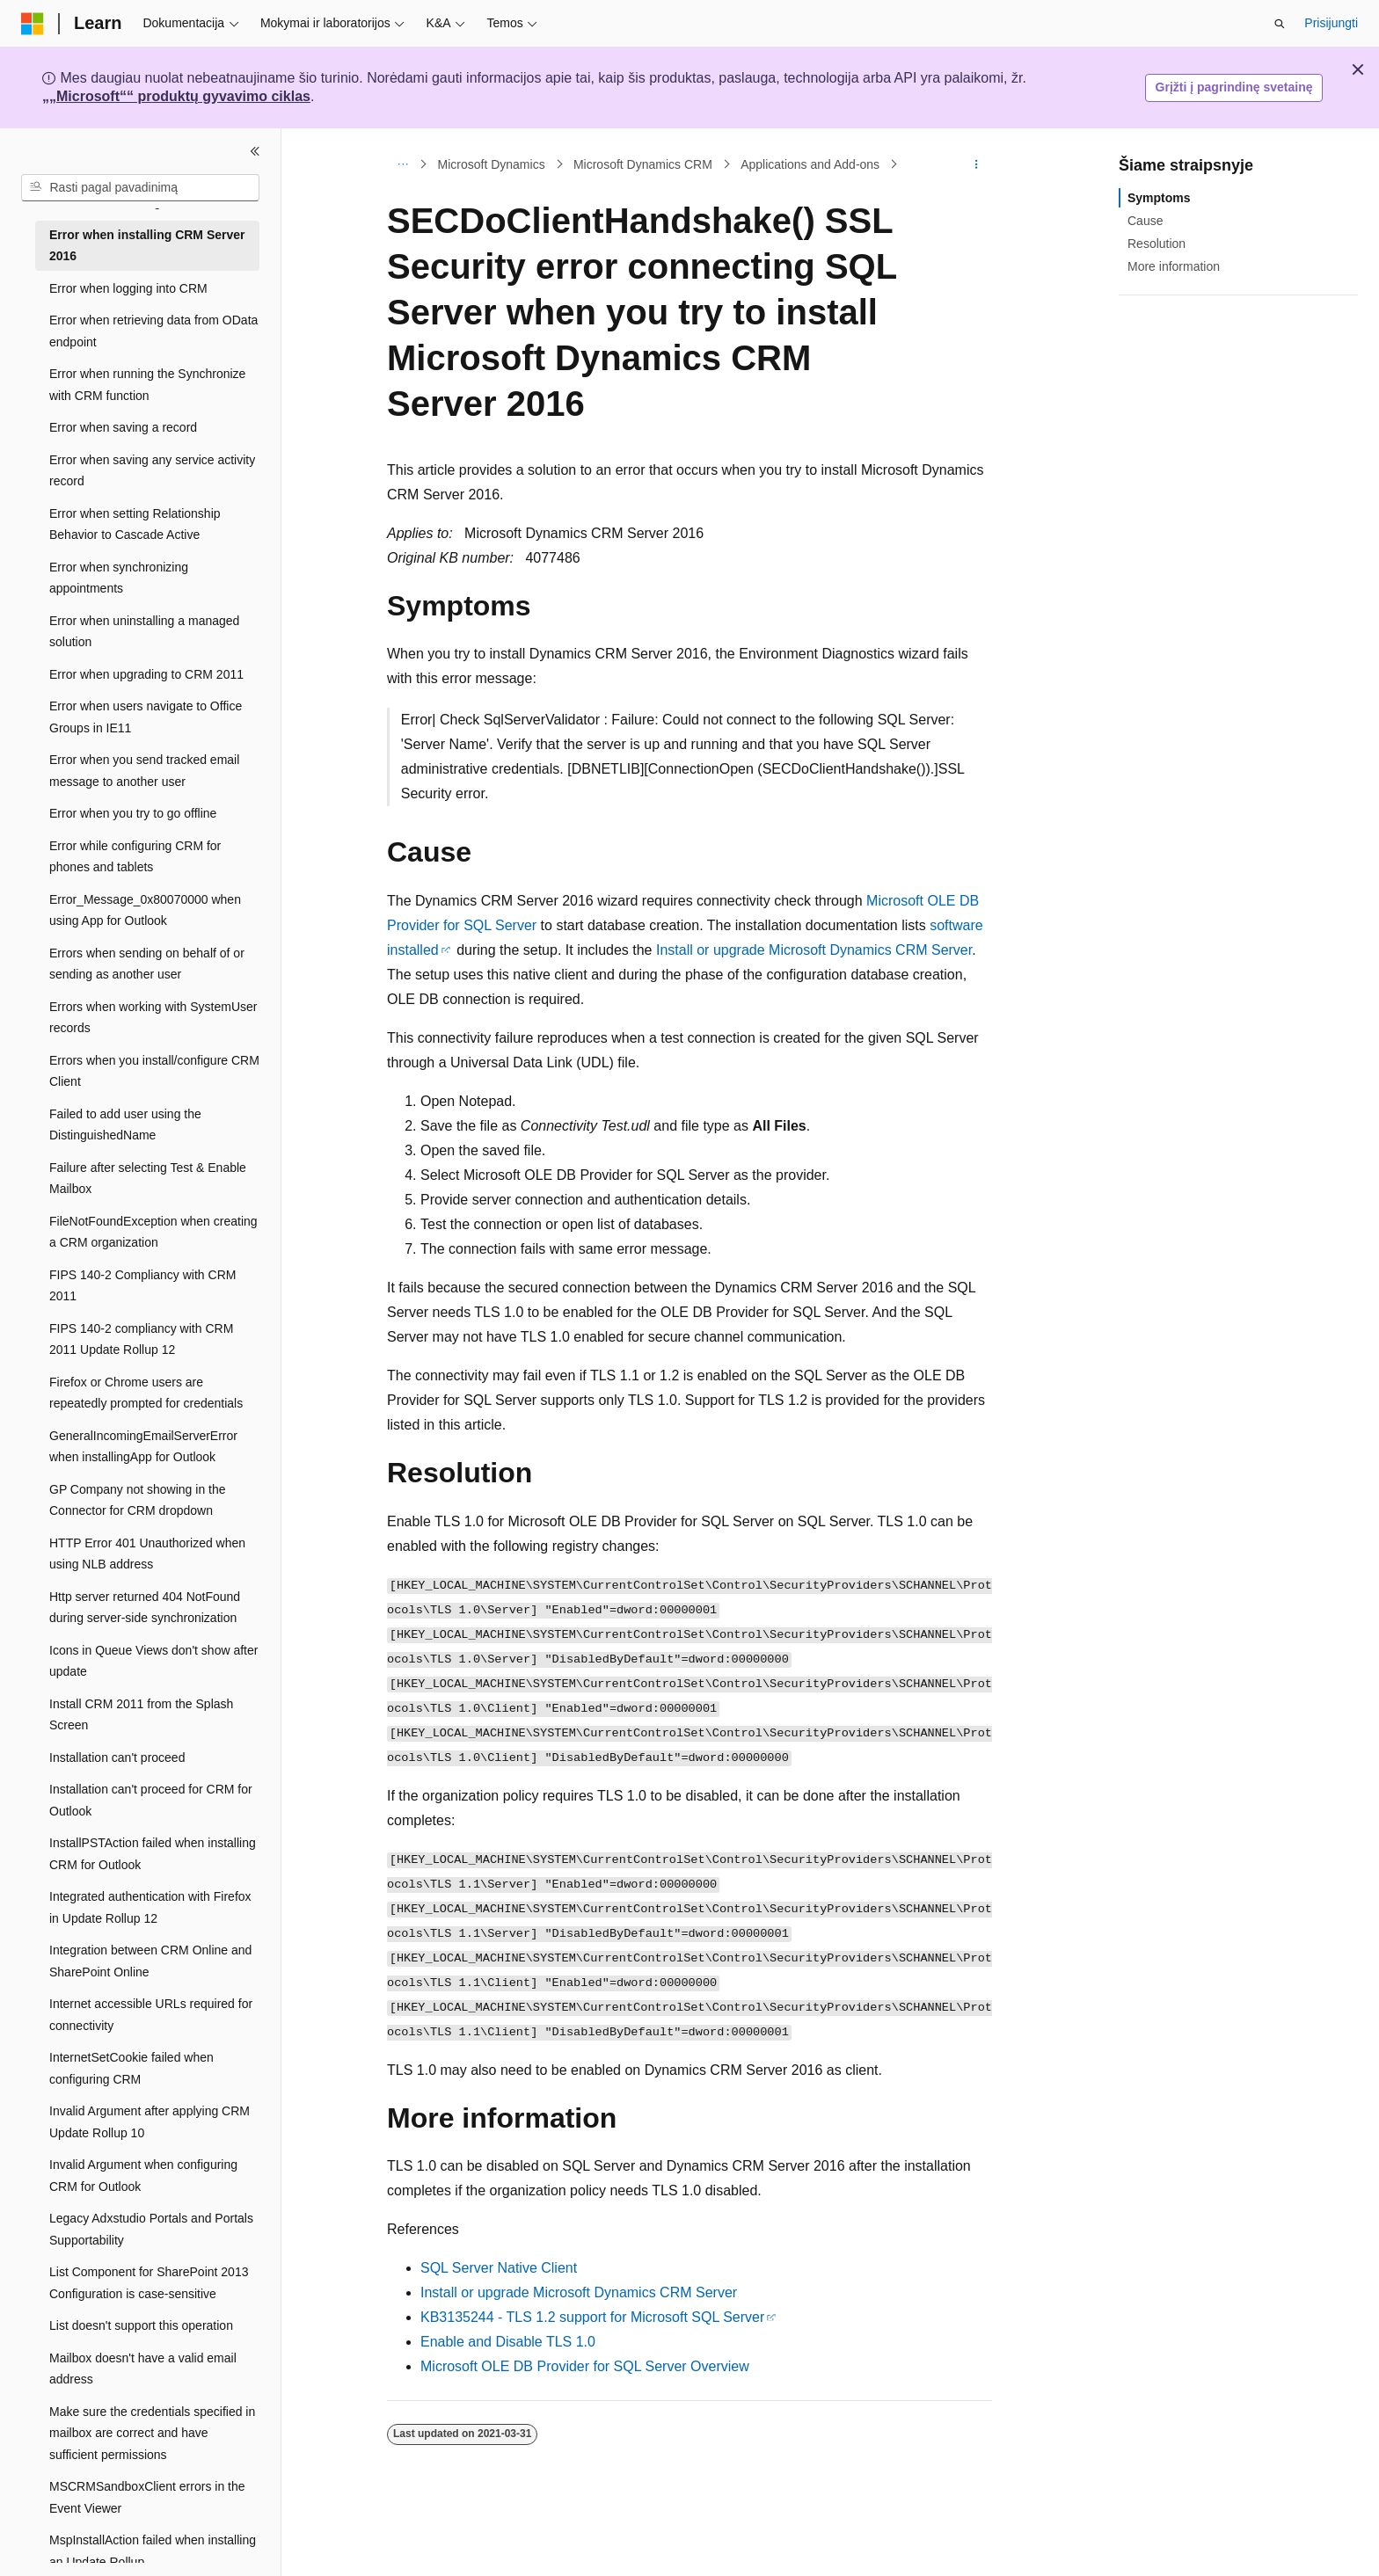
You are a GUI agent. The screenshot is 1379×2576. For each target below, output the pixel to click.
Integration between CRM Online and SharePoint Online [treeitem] (150, 1961)
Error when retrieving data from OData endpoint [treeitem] (153, 331)
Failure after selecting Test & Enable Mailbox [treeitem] (147, 1179)
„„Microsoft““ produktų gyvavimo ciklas (176, 96)
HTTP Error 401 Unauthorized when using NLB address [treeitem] (147, 1554)
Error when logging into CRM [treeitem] (128, 288)
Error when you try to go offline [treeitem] (132, 813)
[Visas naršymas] (402, 164)
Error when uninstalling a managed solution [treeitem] (144, 632)
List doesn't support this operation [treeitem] (141, 2325)
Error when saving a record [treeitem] (123, 427)
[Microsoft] (32, 23)
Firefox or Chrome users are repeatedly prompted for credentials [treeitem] (146, 1393)
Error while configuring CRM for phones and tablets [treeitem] (135, 857)
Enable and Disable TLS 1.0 (507, 2341)
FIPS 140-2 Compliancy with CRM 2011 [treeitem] (142, 1286)
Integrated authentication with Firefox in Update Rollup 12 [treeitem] (150, 1907)
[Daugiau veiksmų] (976, 164)
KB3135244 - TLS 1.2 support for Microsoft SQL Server (592, 2317)
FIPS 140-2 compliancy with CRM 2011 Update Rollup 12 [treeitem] (141, 1339)
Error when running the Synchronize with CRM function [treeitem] (147, 385)
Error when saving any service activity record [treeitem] (152, 471)
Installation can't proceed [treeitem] (117, 1757)
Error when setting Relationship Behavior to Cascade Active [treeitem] (135, 524)
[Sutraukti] (255, 151)
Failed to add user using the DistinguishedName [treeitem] (125, 1125)
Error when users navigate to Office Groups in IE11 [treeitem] (145, 717)
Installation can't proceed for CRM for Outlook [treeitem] (150, 1800)
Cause (1145, 221)
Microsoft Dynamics (491, 164)
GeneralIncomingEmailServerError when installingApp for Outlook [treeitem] (143, 1447)
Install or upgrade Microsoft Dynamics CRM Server (814, 949)
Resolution (1156, 243)
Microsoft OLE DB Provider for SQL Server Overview (584, 2366)
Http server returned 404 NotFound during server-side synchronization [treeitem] (144, 1608)
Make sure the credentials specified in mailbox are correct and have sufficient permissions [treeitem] (152, 2433)
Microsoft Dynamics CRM (642, 164)
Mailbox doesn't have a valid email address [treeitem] (143, 2369)
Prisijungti (1331, 23)
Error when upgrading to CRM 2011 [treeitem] (146, 674)
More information (1173, 266)
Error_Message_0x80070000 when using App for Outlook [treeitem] (145, 910)
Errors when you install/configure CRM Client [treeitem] (154, 1071)
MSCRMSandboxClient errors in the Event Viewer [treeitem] (147, 2497)
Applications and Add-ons (810, 164)
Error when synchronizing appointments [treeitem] (118, 578)
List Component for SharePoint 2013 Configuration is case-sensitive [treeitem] (148, 2283)
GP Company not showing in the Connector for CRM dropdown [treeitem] (137, 1500)
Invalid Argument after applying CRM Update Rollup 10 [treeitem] (149, 2122)
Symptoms (1159, 198)
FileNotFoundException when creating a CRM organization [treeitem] (153, 1232)
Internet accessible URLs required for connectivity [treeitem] (150, 2015)
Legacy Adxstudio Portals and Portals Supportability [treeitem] (151, 2229)
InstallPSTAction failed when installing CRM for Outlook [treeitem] (152, 1854)
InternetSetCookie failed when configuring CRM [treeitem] (131, 2068)
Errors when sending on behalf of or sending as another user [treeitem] (146, 964)
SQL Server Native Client (498, 2267)
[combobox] (140, 188)
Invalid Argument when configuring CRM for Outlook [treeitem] (143, 2176)
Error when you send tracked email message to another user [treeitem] (144, 771)
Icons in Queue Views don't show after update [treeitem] (153, 1661)
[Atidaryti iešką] (1279, 24)
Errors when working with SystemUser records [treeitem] (153, 1018)
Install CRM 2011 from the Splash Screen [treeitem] (141, 1715)
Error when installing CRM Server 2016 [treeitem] (147, 246)
